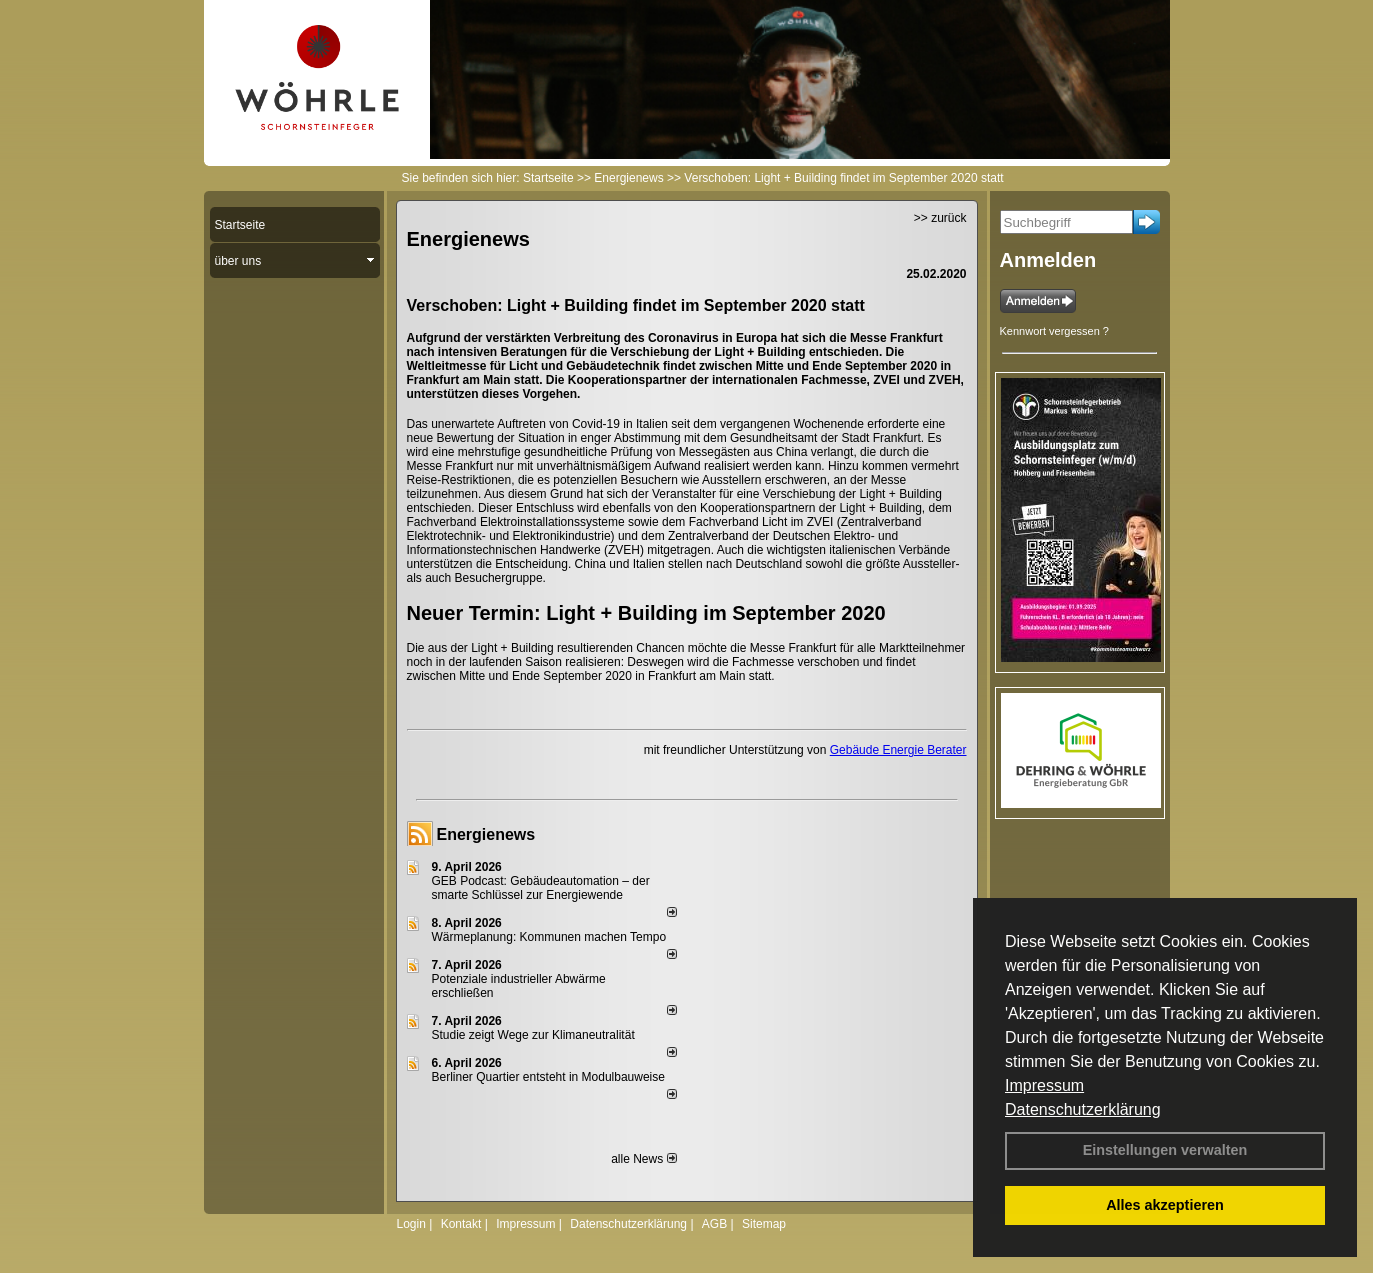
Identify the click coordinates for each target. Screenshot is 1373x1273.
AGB (714, 1224)
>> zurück (940, 218)
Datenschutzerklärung (1083, 1109)
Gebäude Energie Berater (898, 750)
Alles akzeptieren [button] (1165, 1205)
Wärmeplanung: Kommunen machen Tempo (549, 937)
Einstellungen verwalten (1165, 1150)
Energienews (486, 834)
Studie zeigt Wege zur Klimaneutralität (533, 1035)
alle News (643, 1159)
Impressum (1044, 1085)
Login (411, 1224)
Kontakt (461, 1224)
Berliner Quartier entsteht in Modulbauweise (548, 1077)
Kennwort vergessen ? (1054, 331)
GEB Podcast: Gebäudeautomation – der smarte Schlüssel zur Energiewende (541, 888)
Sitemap (764, 1224)
